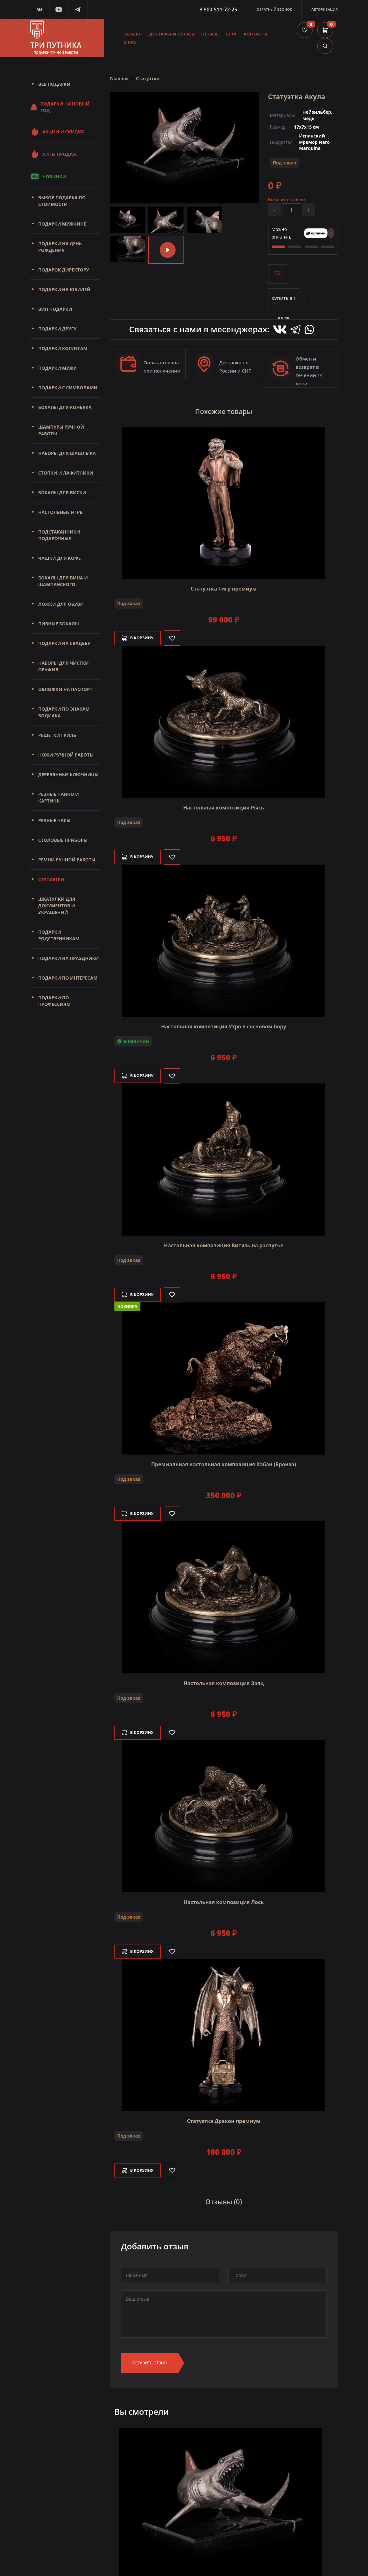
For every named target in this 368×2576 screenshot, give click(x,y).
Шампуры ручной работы (61, 430)
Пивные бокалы (58, 624)
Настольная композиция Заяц (224, 1681)
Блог (231, 34)
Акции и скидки (57, 131)
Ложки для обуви (61, 604)
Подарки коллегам (62, 348)
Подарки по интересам (68, 978)
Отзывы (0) (223, 2198)
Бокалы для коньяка (65, 407)
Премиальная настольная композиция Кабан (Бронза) (223, 1462)
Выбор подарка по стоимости (62, 201)
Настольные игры (61, 512)
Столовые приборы (63, 840)
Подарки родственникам (59, 935)
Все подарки (54, 84)
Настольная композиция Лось (224, 1899)
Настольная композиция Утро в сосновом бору (223, 1024)
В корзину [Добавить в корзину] (141, 635)
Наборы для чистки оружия (63, 666)
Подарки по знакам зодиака (64, 712)
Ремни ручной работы (66, 860)
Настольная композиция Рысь (223, 805)
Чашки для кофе (59, 558)
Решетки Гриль (57, 735)
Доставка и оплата (172, 34)
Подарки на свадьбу (64, 643)
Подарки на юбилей (64, 289)
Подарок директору (63, 270)
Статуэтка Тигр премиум (224, 586)
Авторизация (324, 9)
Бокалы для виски (62, 492)
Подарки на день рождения (60, 246)
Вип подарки (55, 309)
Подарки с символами (68, 388)
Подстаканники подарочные (59, 535)
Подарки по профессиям (54, 1000)
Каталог (133, 34)
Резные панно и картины (58, 797)
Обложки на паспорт (65, 689)
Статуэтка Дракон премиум (224, 2118)
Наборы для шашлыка (67, 453)
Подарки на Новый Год (60, 107)
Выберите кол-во (286, 199)
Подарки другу (57, 329)
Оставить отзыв (149, 2358)
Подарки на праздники (68, 958)
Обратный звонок (274, 9)
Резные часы (54, 820)
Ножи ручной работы (66, 755)
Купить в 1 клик (284, 302)
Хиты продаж (53, 154)
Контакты (255, 34)
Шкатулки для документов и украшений (56, 905)
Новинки (48, 176)
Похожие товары (223, 411)
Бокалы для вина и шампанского (63, 581)
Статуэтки (51, 879)
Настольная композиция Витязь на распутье (223, 1243)
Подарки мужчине (62, 224)
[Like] (179, 635)
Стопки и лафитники (65, 473)
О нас (129, 42)
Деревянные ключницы (68, 774)
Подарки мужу (57, 368)
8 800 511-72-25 (218, 9)
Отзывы (210, 34)
